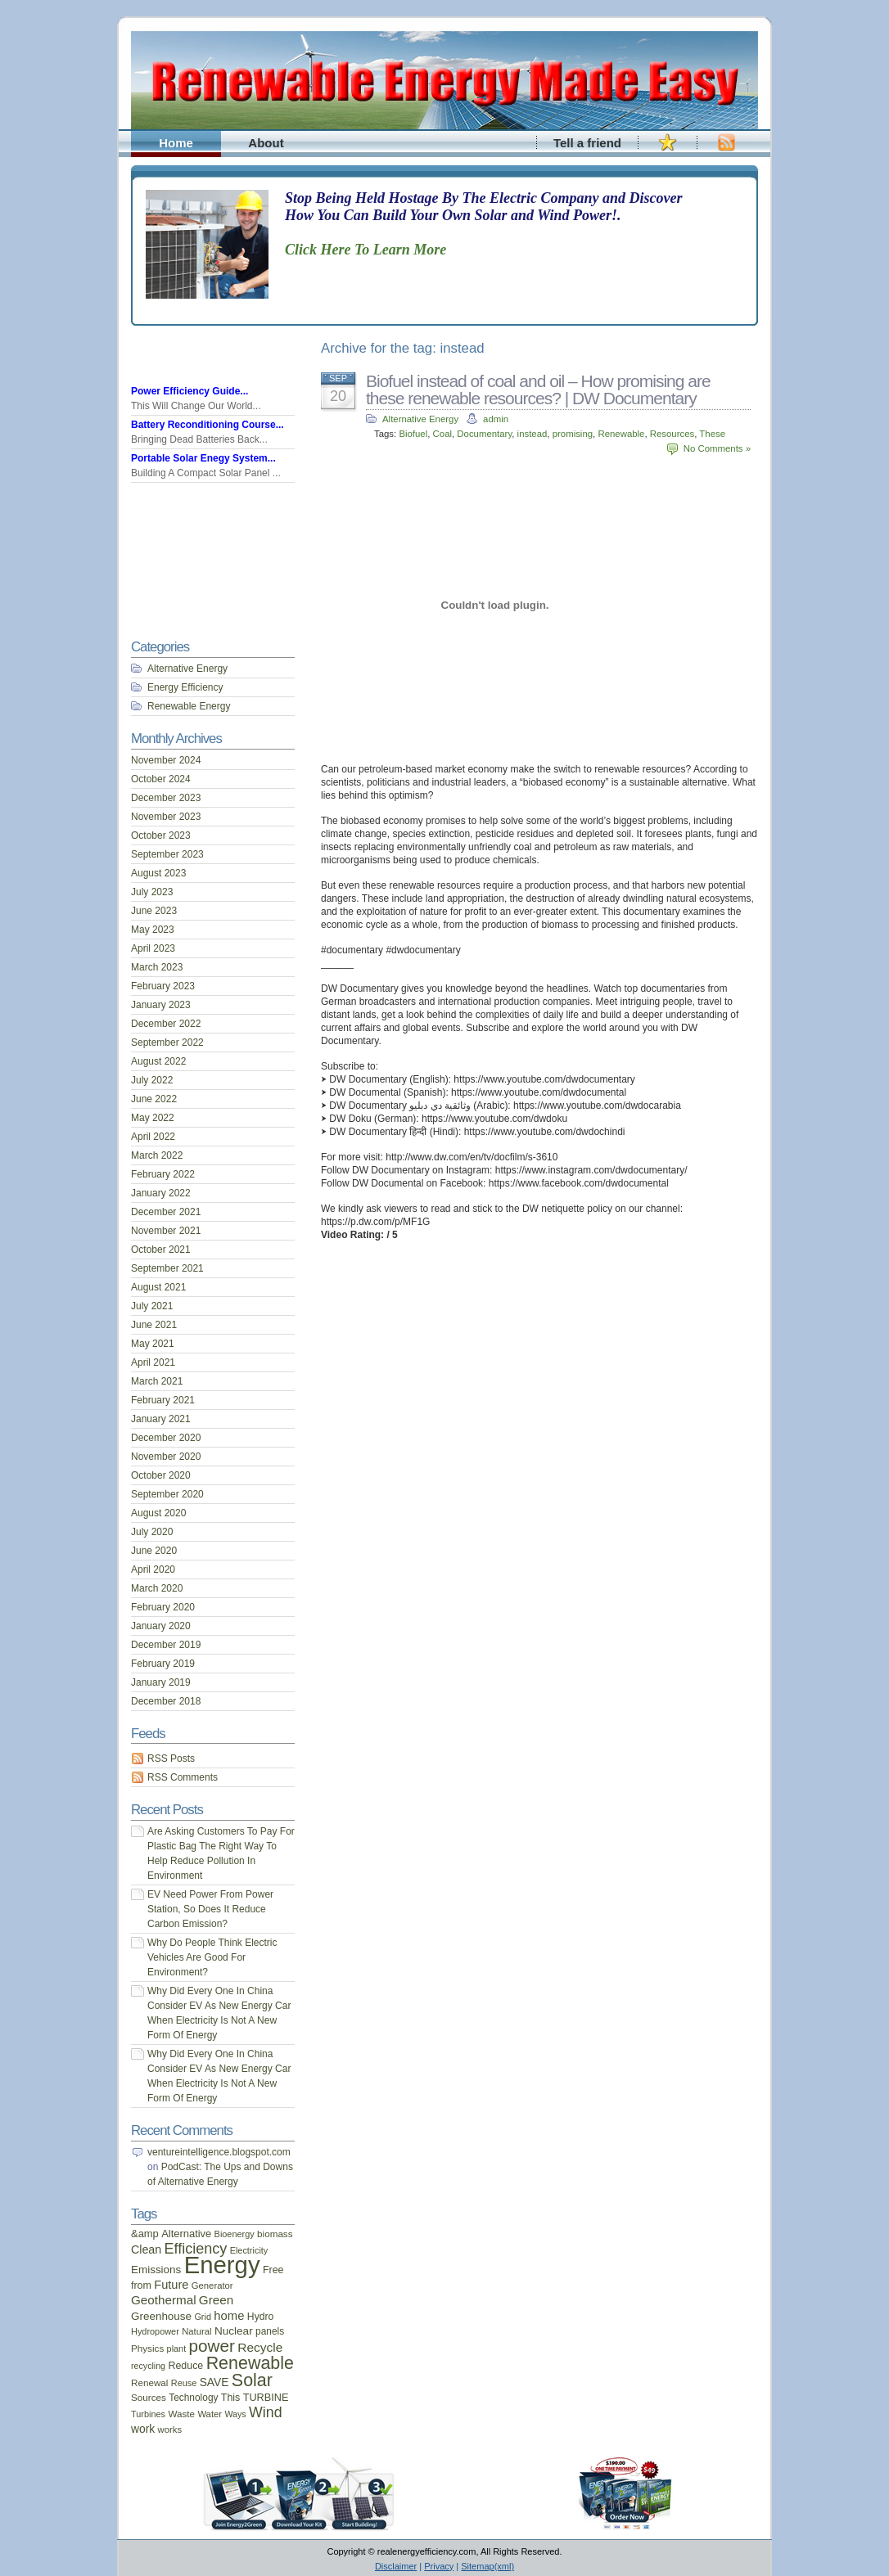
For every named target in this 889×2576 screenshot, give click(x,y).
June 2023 (154, 910)
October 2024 (161, 779)
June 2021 (154, 1325)
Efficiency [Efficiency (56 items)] (196, 2248)
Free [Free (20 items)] (273, 2270)
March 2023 (157, 967)
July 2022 (152, 1080)
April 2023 (153, 948)
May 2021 (152, 1343)
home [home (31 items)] (229, 2315)
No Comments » (717, 448)
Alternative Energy (420, 419)
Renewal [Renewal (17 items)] (149, 2382)
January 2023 (161, 1005)
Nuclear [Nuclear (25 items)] (233, 2331)
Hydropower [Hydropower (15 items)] (155, 2331)
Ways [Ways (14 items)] (235, 2414)
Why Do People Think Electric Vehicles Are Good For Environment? (212, 1957)
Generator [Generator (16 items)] (212, 2285)
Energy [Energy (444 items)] (222, 2264)
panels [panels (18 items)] (269, 2331)
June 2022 (154, 1099)
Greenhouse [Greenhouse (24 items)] (161, 2316)
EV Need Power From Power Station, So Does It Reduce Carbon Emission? (210, 1909)
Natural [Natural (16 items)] (196, 2331)
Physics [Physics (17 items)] (147, 2348)
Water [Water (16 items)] (209, 2414)
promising (573, 434)
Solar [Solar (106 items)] (252, 2380)
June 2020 (154, 1550)
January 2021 (161, 1419)
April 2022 (153, 1136)
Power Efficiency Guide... (189, 391)
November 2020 (166, 1456)
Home (176, 143)
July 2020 (152, 1532)
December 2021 (166, 1212)
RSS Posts (171, 1758)
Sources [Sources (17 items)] (148, 2397)
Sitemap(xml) (487, 2566)
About (265, 143)
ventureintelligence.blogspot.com (219, 2152)
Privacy (439, 2566)
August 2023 (158, 873)
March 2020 (157, 1588)
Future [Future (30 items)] (171, 2284)
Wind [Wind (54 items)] (265, 2412)
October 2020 (161, 1475)
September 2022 (167, 1042)
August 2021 (158, 1287)
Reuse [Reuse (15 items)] (184, 2383)
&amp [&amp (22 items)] (145, 2233)
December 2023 (166, 798)
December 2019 (166, 1645)
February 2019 (163, 1663)
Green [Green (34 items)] (216, 2300)
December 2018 (166, 1701)
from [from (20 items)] (141, 2285)
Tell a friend (587, 143)
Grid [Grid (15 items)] (202, 2317)
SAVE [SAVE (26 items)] (214, 2382)
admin (495, 419)
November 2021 (166, 1230)
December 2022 (166, 1023)
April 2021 (153, 1362)
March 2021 (157, 1381)
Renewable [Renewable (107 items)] (250, 2363)
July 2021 (152, 1306)
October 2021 (161, 1249)
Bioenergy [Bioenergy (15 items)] (234, 2234)
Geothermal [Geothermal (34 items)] (163, 2300)
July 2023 (152, 892)
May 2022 (152, 1118)
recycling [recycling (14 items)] (148, 2366)
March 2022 (157, 1155)
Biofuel (413, 434)
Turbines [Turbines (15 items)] (148, 2414)
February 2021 (163, 1400)
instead (532, 434)
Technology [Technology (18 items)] (193, 2397)
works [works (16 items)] (170, 2429)
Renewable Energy (188, 706)
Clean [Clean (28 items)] (146, 2249)
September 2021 (167, 1268)
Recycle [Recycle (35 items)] (259, 2347)
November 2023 (166, 816)
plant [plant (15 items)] (177, 2348)
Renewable (621, 434)
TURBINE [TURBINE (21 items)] (266, 2397)
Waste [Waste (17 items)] (181, 2413)
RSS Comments (182, 1777)
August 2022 (158, 1061)
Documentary (484, 434)
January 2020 (161, 1626)
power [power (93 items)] (212, 2345)
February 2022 (163, 1174)
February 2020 (163, 1607)
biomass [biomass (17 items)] (274, 2233)
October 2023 (161, 835)
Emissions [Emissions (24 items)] (156, 2269)
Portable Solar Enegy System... (203, 458)
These (712, 434)
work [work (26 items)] (143, 2428)
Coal (442, 434)
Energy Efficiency (185, 687)
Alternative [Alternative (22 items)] (186, 2233)
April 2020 (153, 1569)
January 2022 (161, 1193)
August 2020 (158, 1513)
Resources (672, 434)
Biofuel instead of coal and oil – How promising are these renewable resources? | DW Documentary (538, 390)
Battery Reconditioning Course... (207, 424)
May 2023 (152, 929)
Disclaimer (396, 2566)
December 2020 (166, 1437)
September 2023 (167, 854)
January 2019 (161, 1682)
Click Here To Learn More (365, 249)
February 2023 (163, 986)
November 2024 (166, 760)
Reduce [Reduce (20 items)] (185, 2365)
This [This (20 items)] (231, 2397)
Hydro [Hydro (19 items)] (260, 2316)
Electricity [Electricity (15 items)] (249, 2250)
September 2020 (167, 1494)
